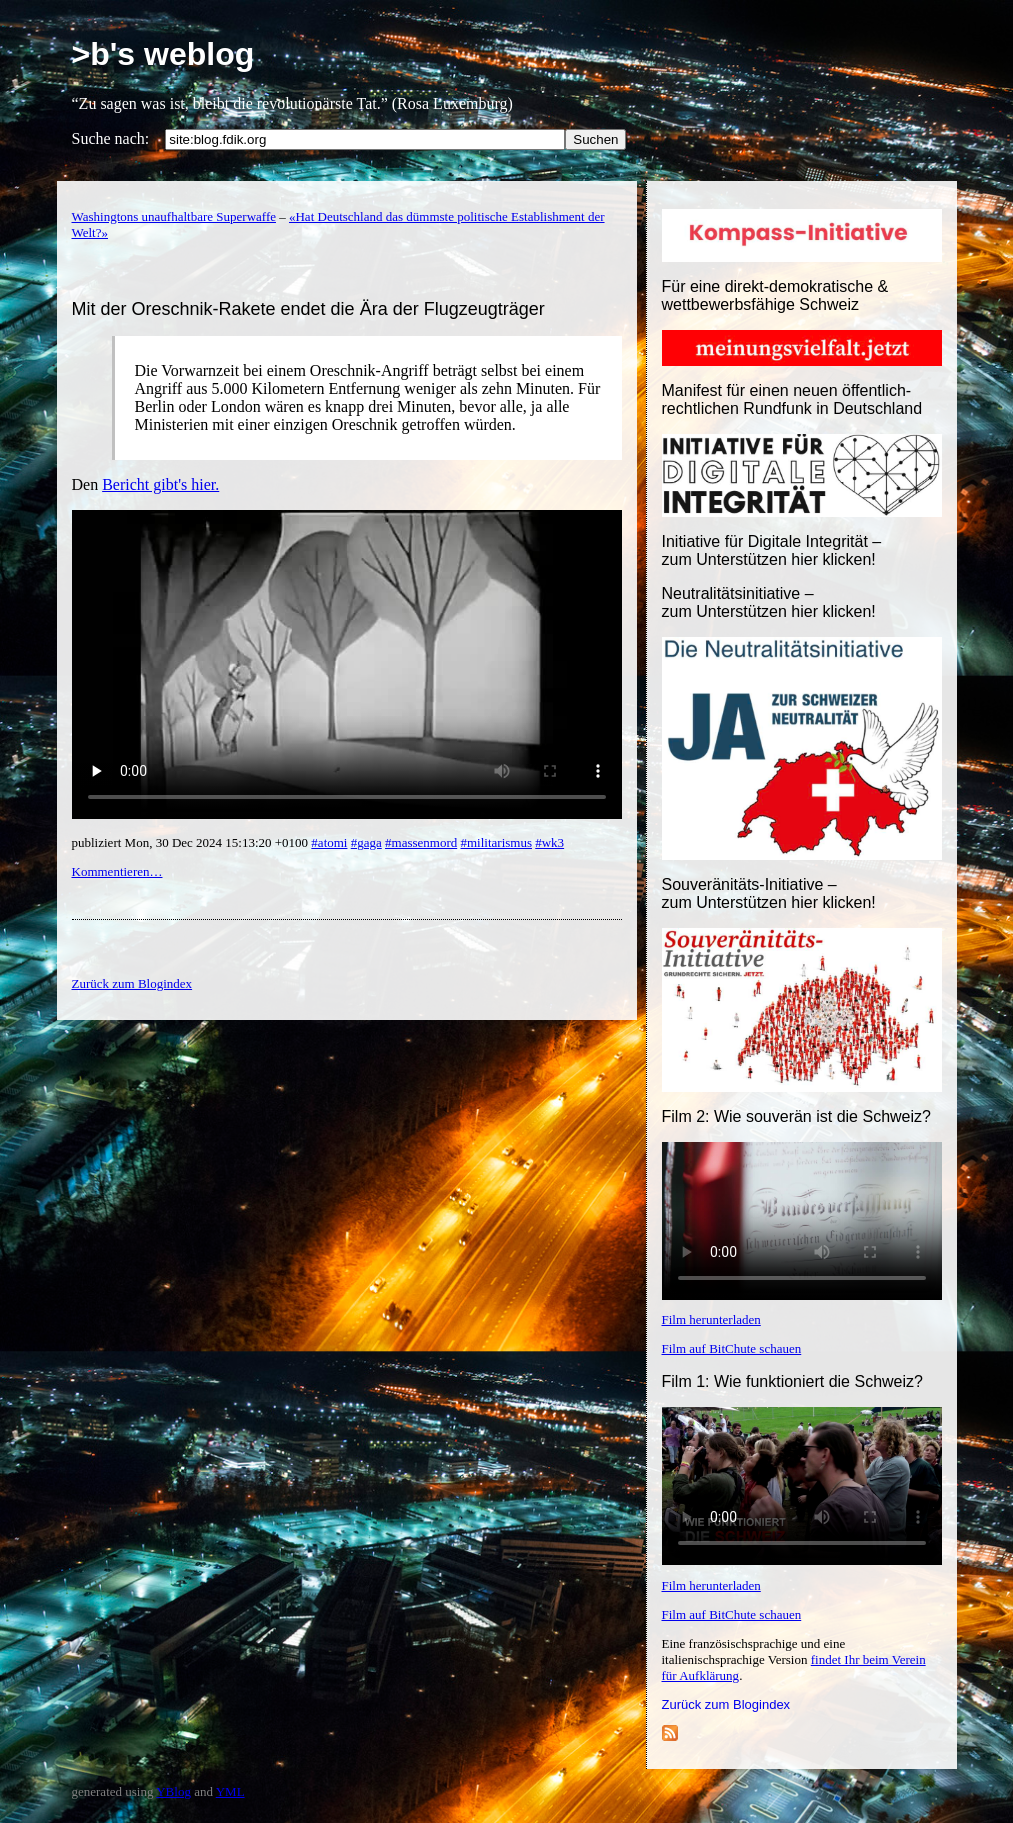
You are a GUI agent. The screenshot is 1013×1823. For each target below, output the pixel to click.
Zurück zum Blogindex (726, 1704)
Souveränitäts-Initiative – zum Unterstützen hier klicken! (769, 893)
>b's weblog (163, 54)
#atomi (329, 842)
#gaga (366, 842)
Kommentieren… (117, 871)
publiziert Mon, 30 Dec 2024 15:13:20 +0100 (192, 842)
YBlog (173, 1791)
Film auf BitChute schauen (732, 1348)
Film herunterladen (711, 1319)
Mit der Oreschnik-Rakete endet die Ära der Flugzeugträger (308, 309)
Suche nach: (111, 138)
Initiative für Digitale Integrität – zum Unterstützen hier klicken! (772, 550)
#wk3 (549, 842)
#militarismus (496, 842)
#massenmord (421, 842)
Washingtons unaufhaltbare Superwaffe (174, 216)
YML (230, 1791)
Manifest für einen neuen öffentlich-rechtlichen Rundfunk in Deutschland (792, 399)
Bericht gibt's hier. (160, 484)
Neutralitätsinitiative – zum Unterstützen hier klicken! (769, 602)
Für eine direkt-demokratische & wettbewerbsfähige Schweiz (775, 295)
